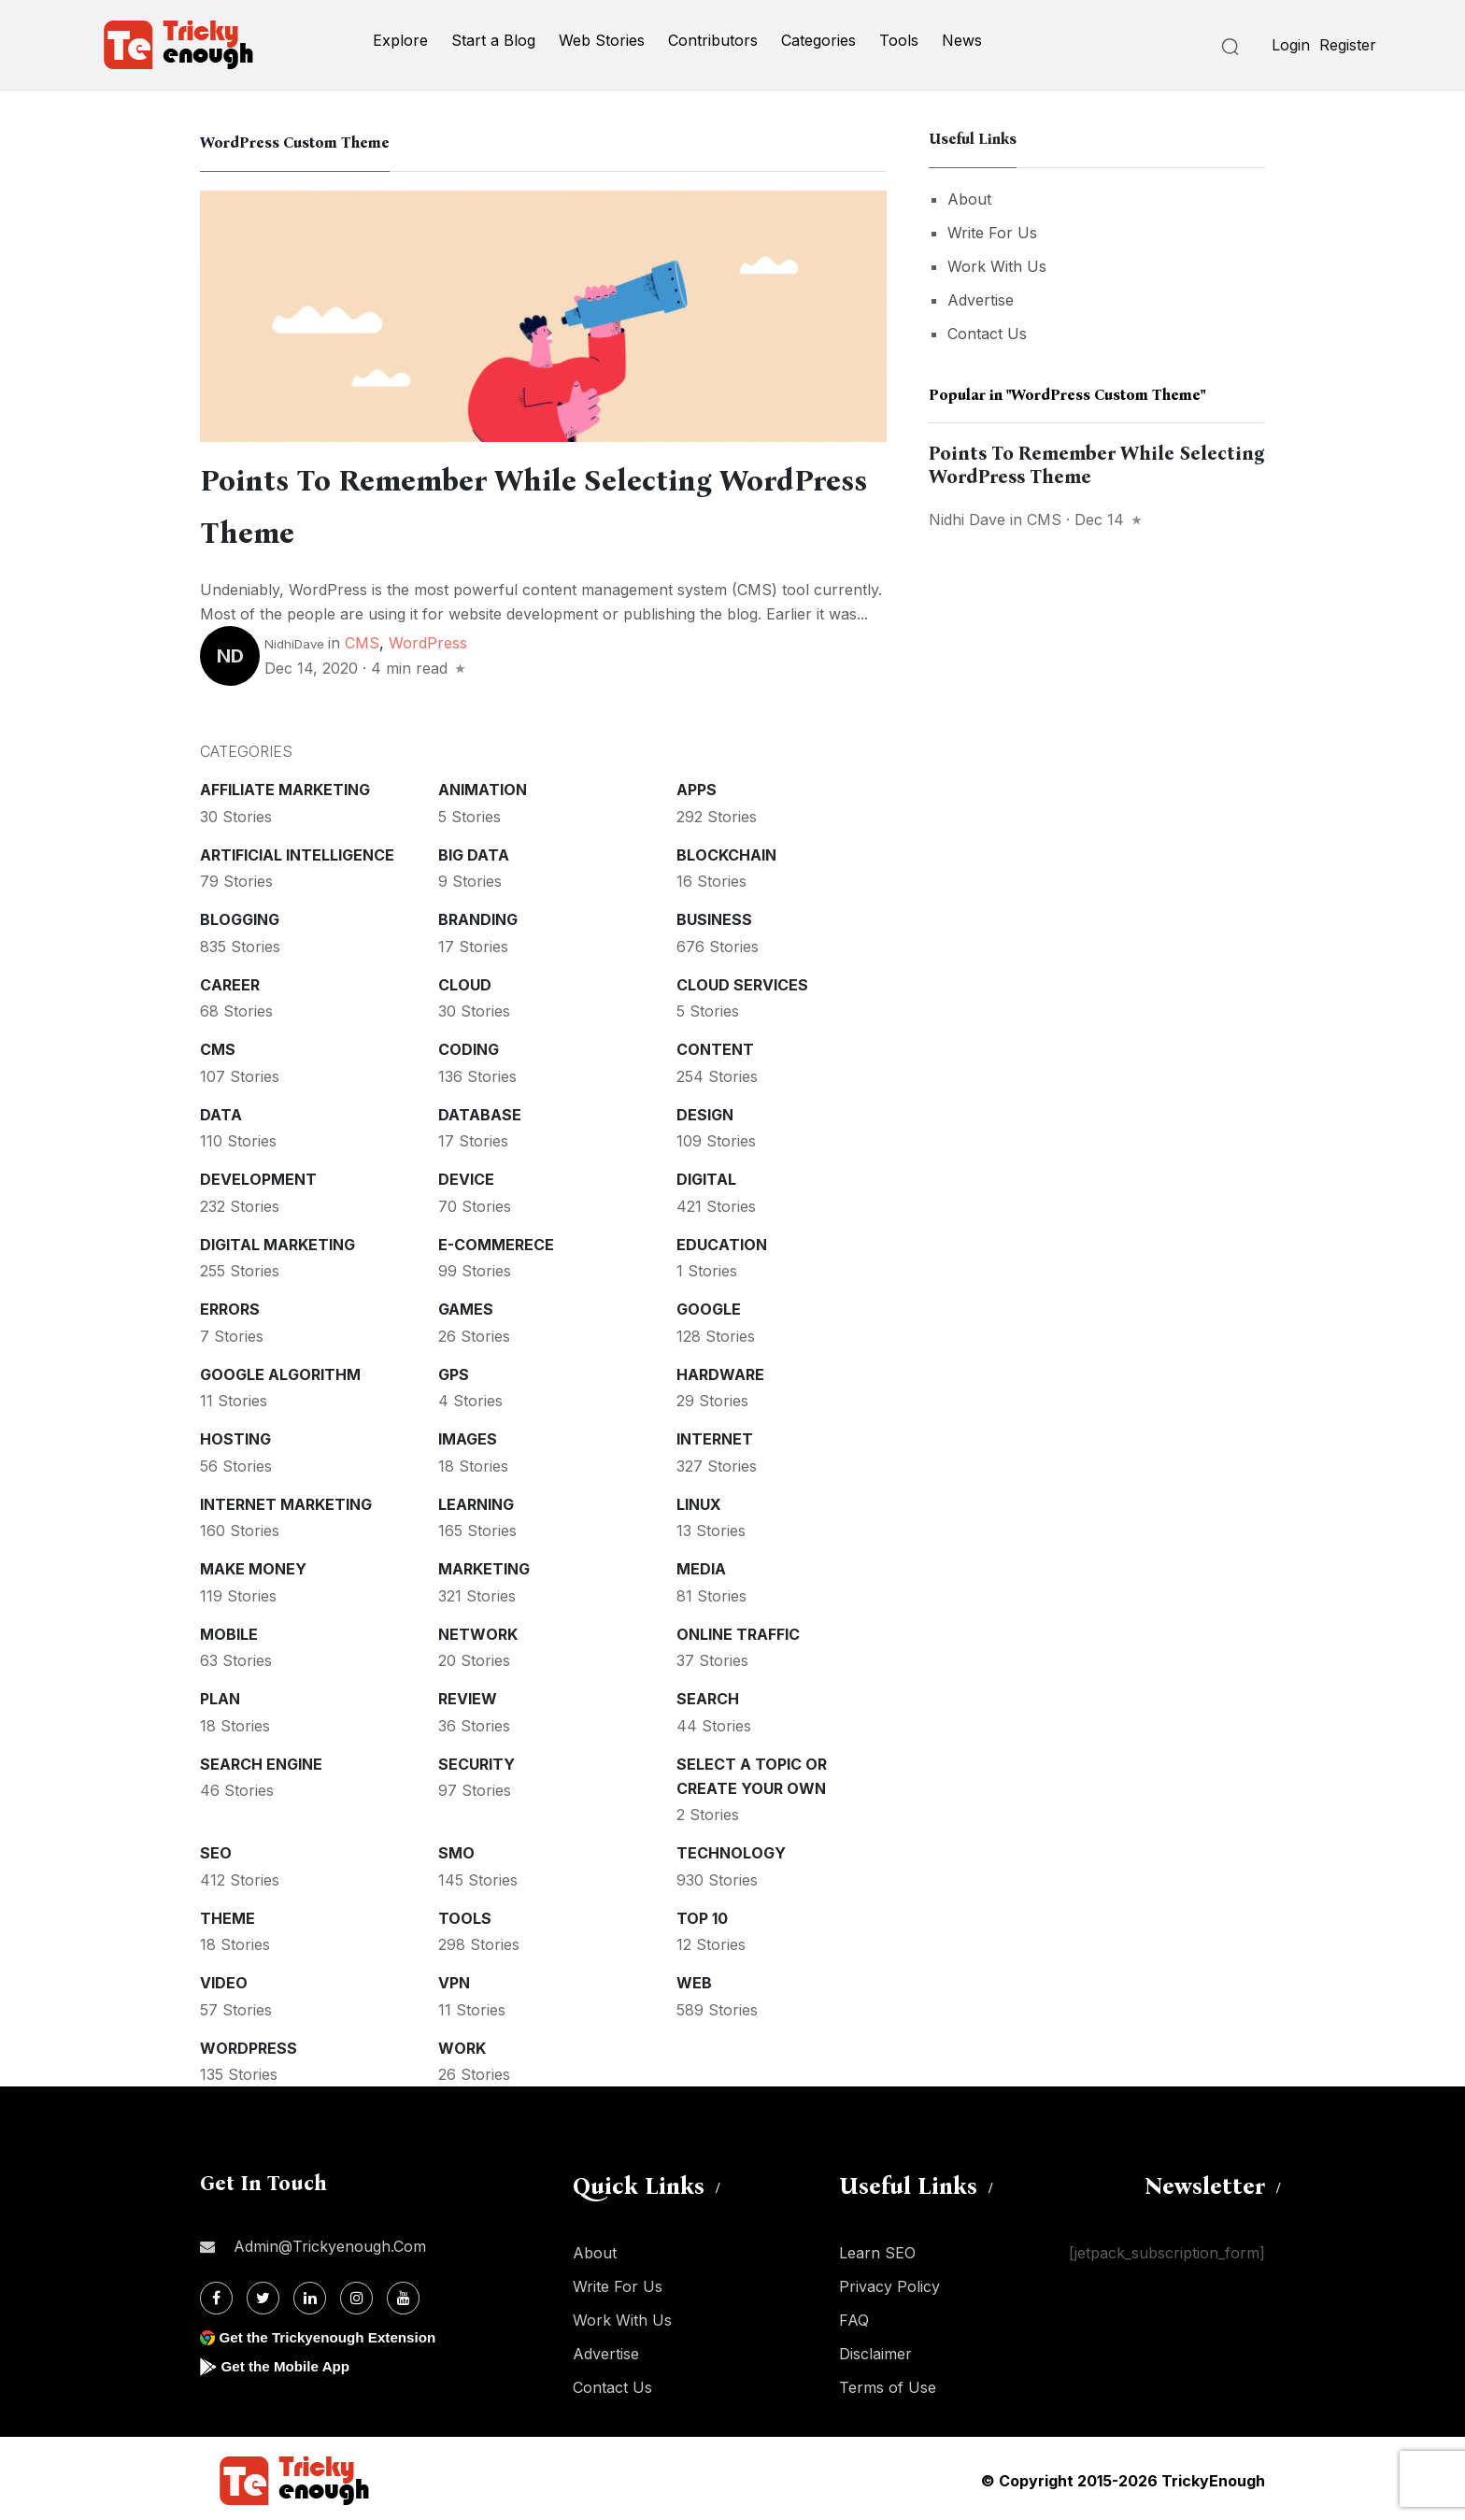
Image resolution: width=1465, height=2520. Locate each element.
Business (714, 915)
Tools (898, 40)
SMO (456, 1849)
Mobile (229, 1630)
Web (694, 1979)
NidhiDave (294, 640)
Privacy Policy (889, 2282)
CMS (362, 639)
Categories (818, 40)
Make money (253, 1565)
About (969, 199)
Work (462, 2044)
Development (258, 1175)
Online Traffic (738, 1630)
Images (467, 1435)
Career (230, 981)
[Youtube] (403, 2294)
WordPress (428, 639)
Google (708, 1305)
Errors (230, 1305)
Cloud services (742, 981)
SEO (216, 1849)
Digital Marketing (277, 1241)
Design (704, 1111)
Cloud (464, 981)
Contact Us (987, 333)
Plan (220, 1695)
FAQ (854, 2316)
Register (1347, 45)
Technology (731, 1849)
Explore (400, 40)
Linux (698, 1500)
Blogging (239, 915)
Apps (696, 785)
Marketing (484, 1565)
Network (478, 1630)
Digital (706, 1175)
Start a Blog (493, 40)
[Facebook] (216, 2294)
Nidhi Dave (967, 519)
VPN (454, 1979)
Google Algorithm (280, 1370)
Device (466, 1175)
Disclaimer (875, 2350)
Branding (478, 915)
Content (715, 1045)
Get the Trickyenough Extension (333, 2334)
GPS (453, 1370)
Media (701, 1565)
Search (707, 1695)
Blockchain (726, 851)
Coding (468, 1045)
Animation (482, 785)
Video (224, 1979)
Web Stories (602, 40)
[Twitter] (263, 2294)
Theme (227, 1914)
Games (465, 1305)
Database (479, 1111)
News (962, 40)
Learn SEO (877, 2249)
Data (221, 1111)
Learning (476, 1500)
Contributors (713, 40)
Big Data (473, 851)
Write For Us (992, 232)
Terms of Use (887, 2383)
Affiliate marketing (285, 785)
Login (1291, 45)
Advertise (980, 300)
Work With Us (996, 266)
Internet (714, 1435)
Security (476, 1760)
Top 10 (702, 1914)
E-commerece (496, 1241)
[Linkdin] (309, 2294)
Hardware (720, 1370)
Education (721, 1241)
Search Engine (261, 1760)
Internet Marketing (286, 1500)
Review (467, 1695)
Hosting (235, 1435)
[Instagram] (356, 2294)
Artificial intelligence (297, 851)
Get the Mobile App (288, 2363)
